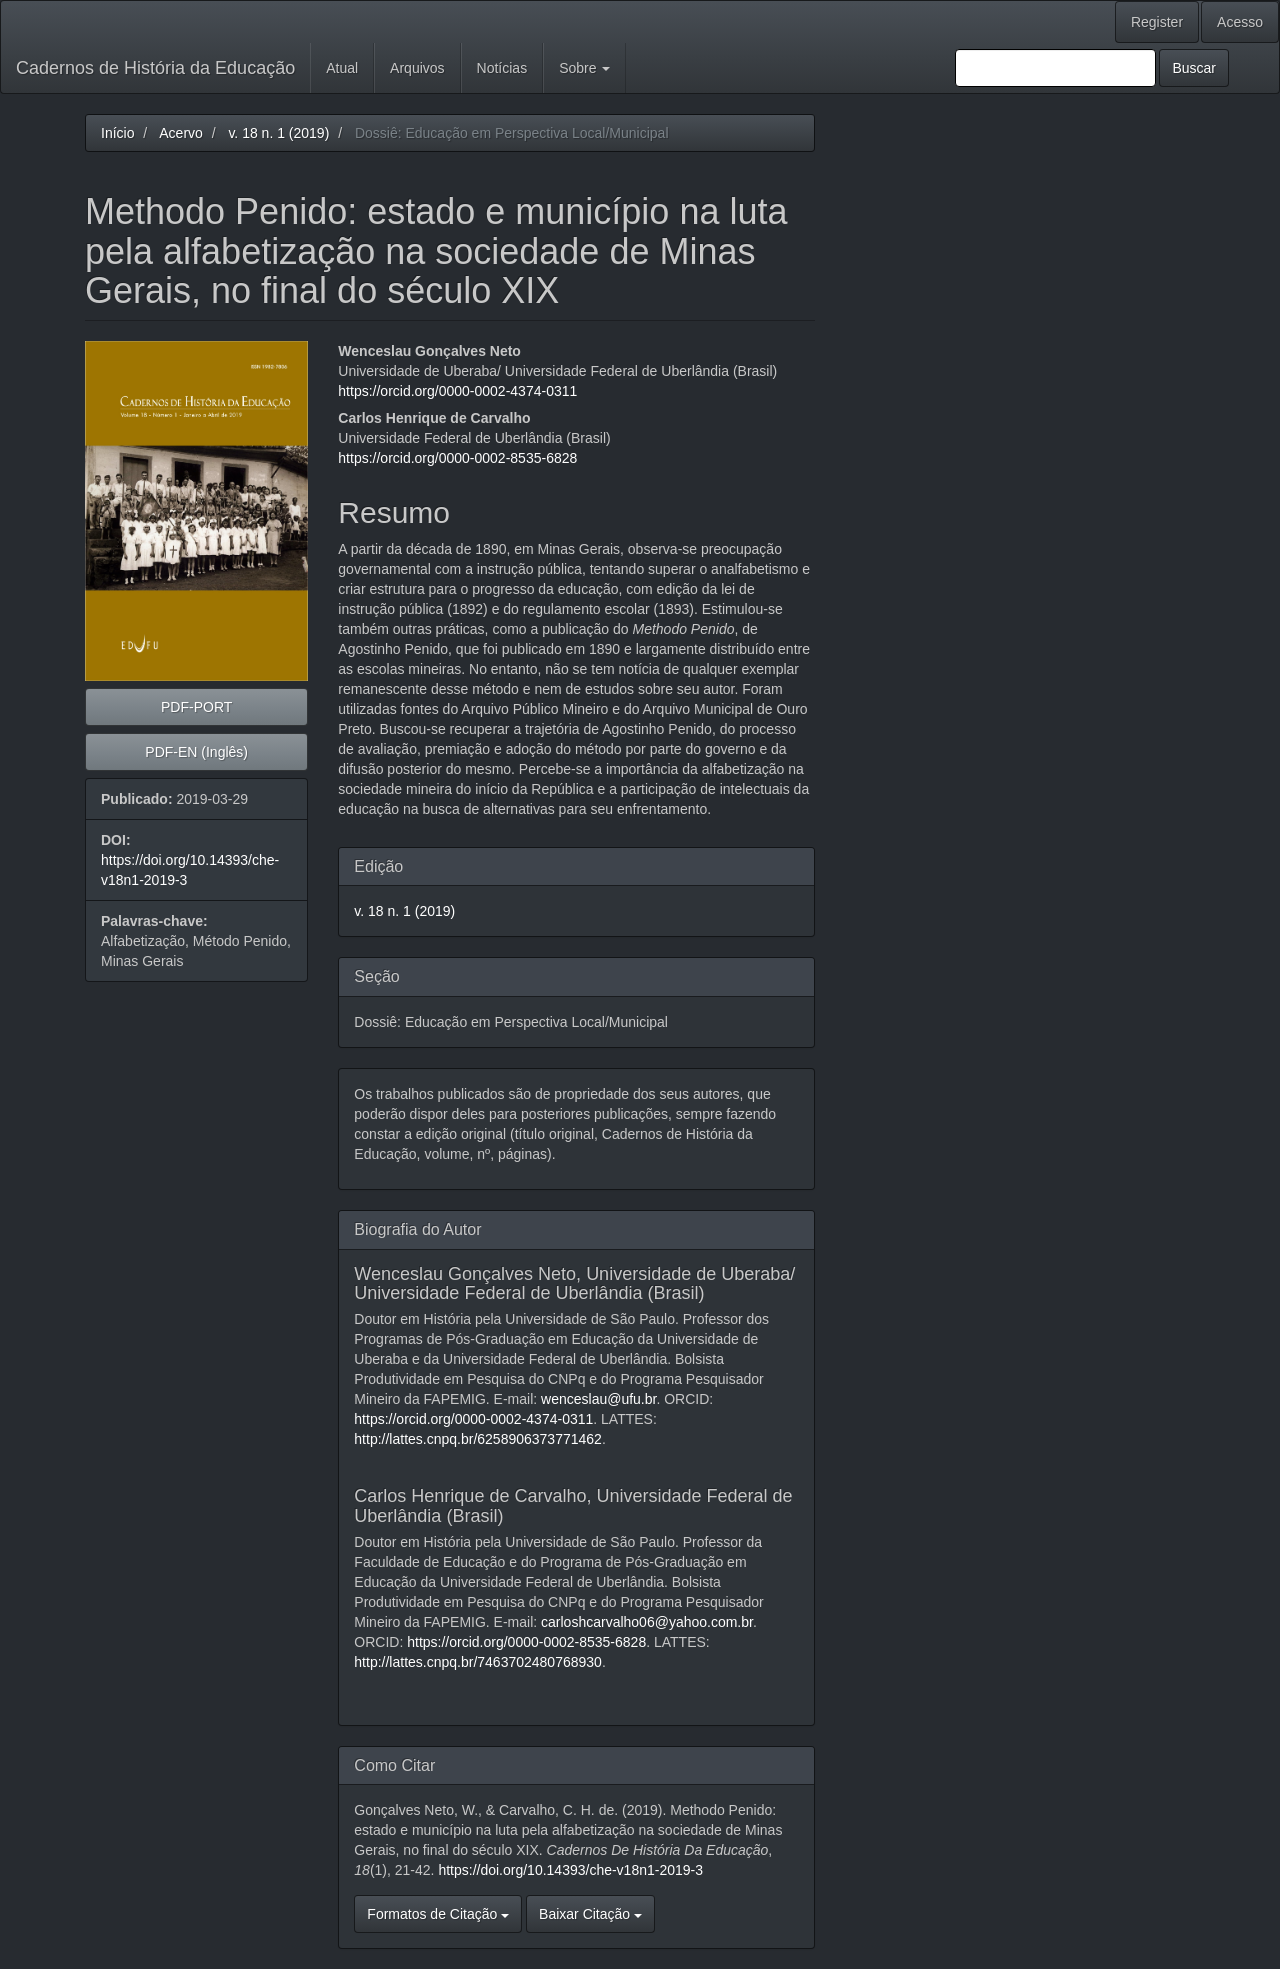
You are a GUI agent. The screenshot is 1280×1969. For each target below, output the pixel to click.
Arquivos (417, 68)
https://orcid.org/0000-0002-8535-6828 (457, 458)
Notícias (502, 68)
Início (117, 133)
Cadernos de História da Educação (155, 68)
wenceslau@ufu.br (598, 1399)
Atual (342, 68)
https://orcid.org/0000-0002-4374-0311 (457, 391)
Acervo (181, 133)
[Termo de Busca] (1055, 68)
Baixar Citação (590, 1914)
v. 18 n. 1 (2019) (278, 133)
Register (1157, 22)
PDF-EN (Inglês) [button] (196, 752)
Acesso (1240, 22)
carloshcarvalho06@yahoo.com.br (647, 1622)
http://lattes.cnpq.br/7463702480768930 (478, 1662)
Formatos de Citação (438, 1914)
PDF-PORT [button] (196, 707)
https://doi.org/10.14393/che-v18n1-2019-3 (570, 1870)
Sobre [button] (584, 68)
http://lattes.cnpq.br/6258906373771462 (478, 1439)
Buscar (1194, 68)
